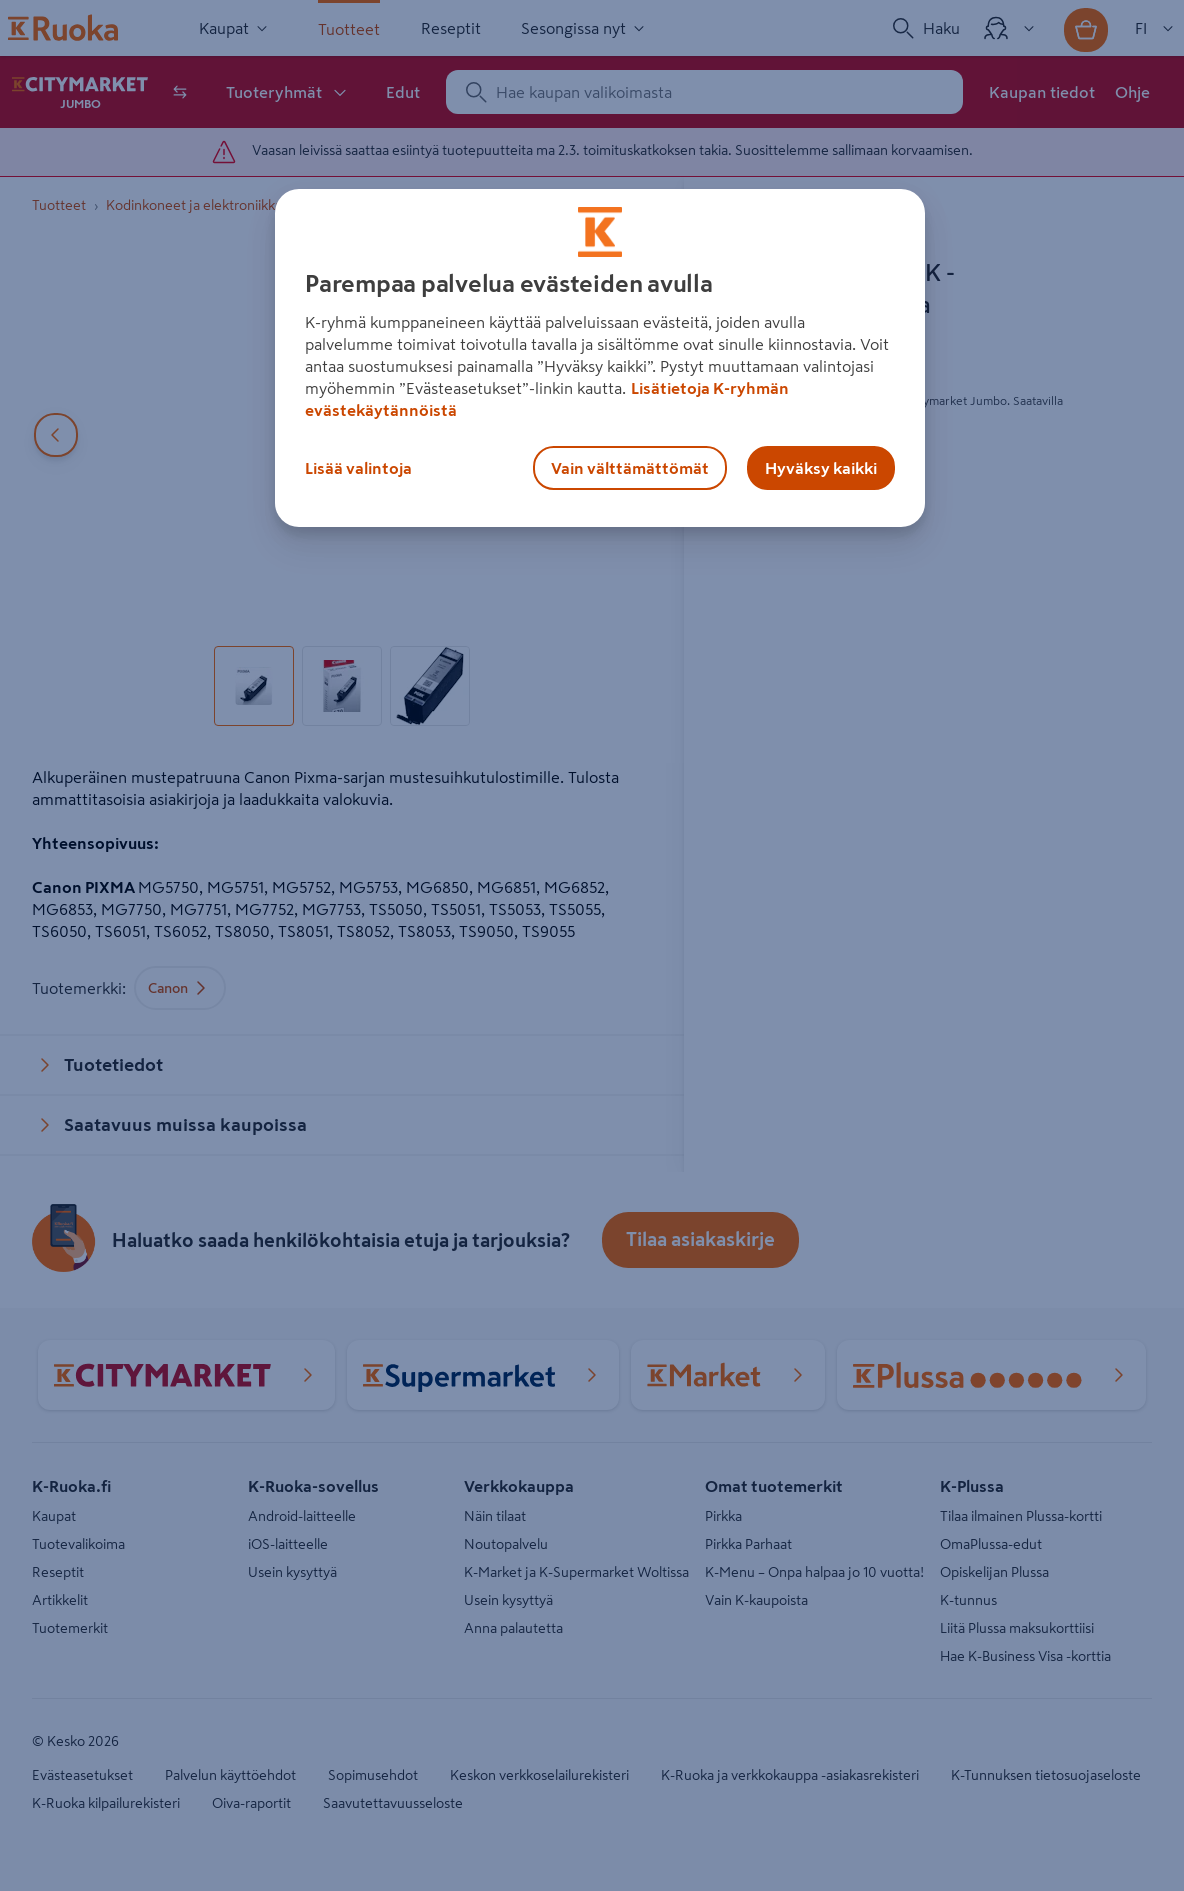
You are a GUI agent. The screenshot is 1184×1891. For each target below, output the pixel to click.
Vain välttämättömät (630, 468)
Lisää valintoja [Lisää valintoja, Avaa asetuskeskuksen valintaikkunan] (358, 468)
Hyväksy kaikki (821, 468)
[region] (600, 358)
